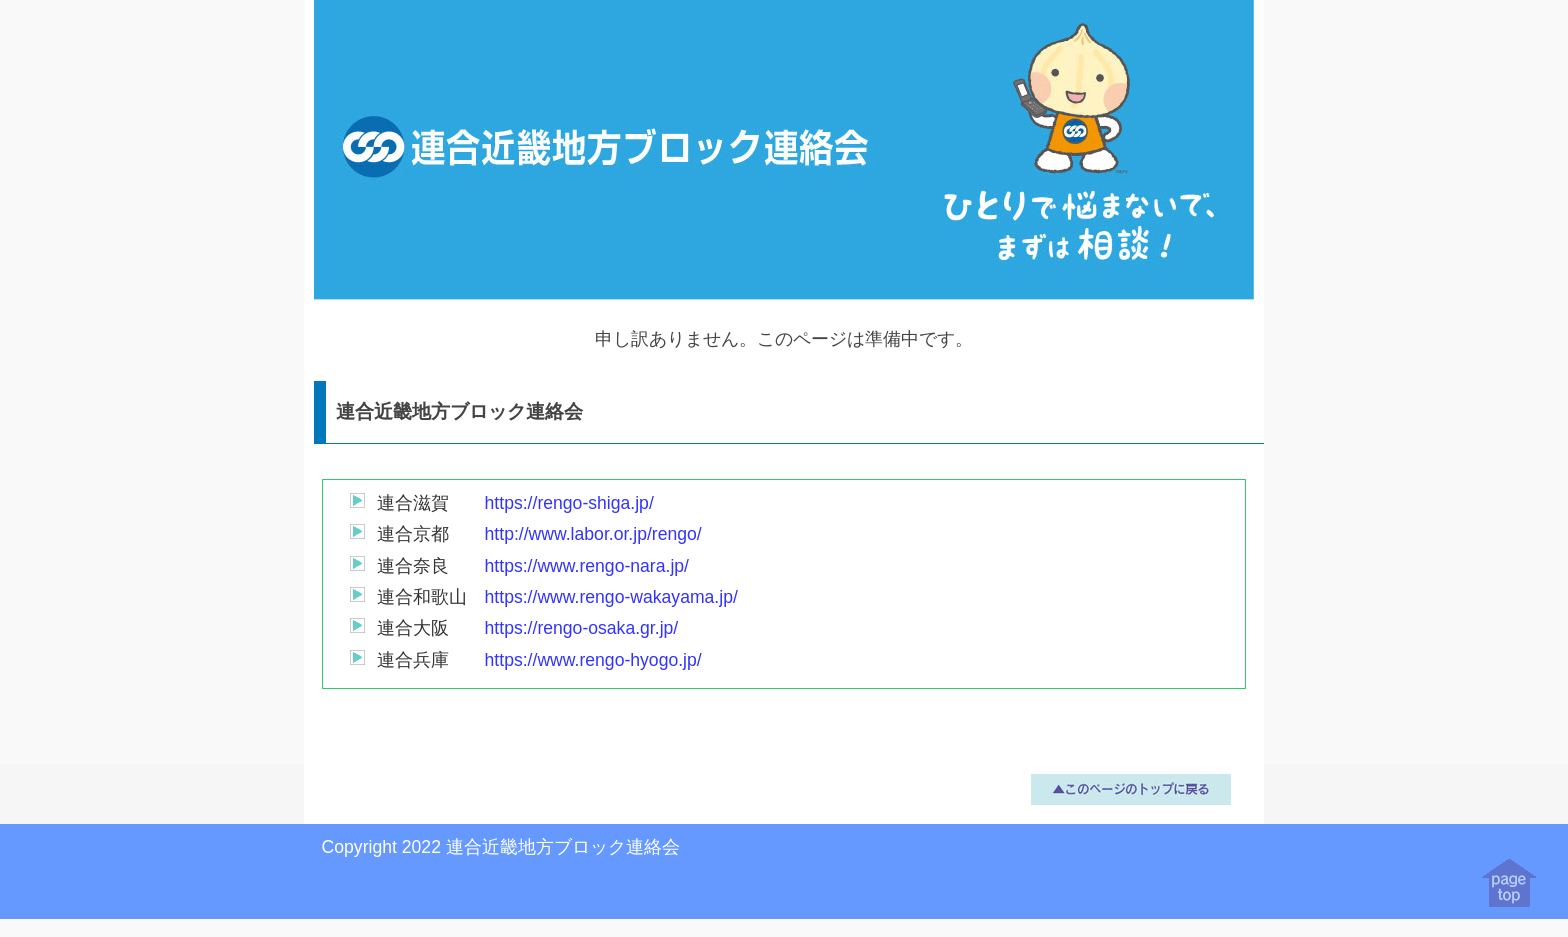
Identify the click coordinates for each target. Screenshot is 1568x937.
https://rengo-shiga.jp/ (569, 503)
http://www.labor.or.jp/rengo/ (593, 534)
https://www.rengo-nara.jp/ (587, 566)
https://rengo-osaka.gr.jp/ (582, 628)
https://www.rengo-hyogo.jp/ (593, 660)
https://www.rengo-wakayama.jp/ (611, 597)
